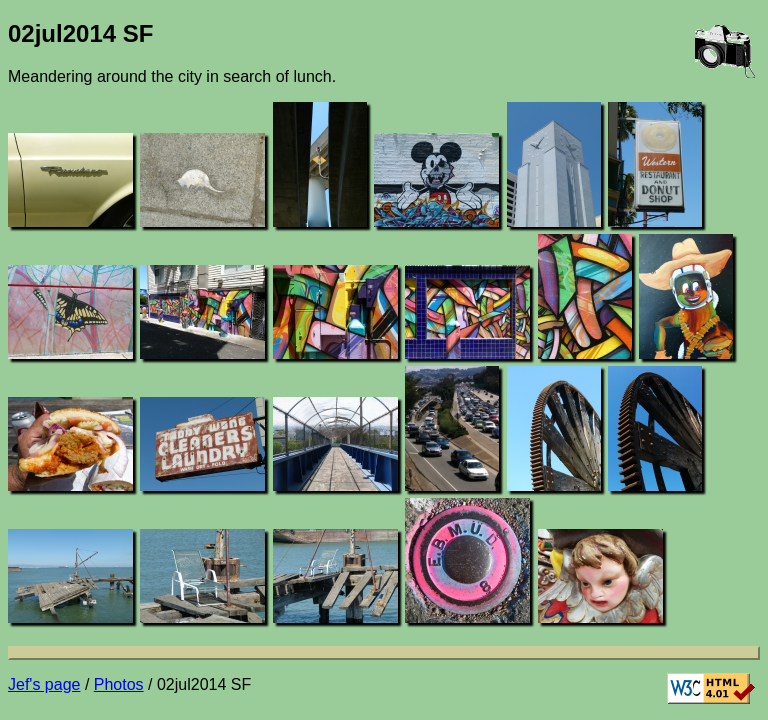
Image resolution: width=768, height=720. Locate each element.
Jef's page (44, 684)
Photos (119, 684)
